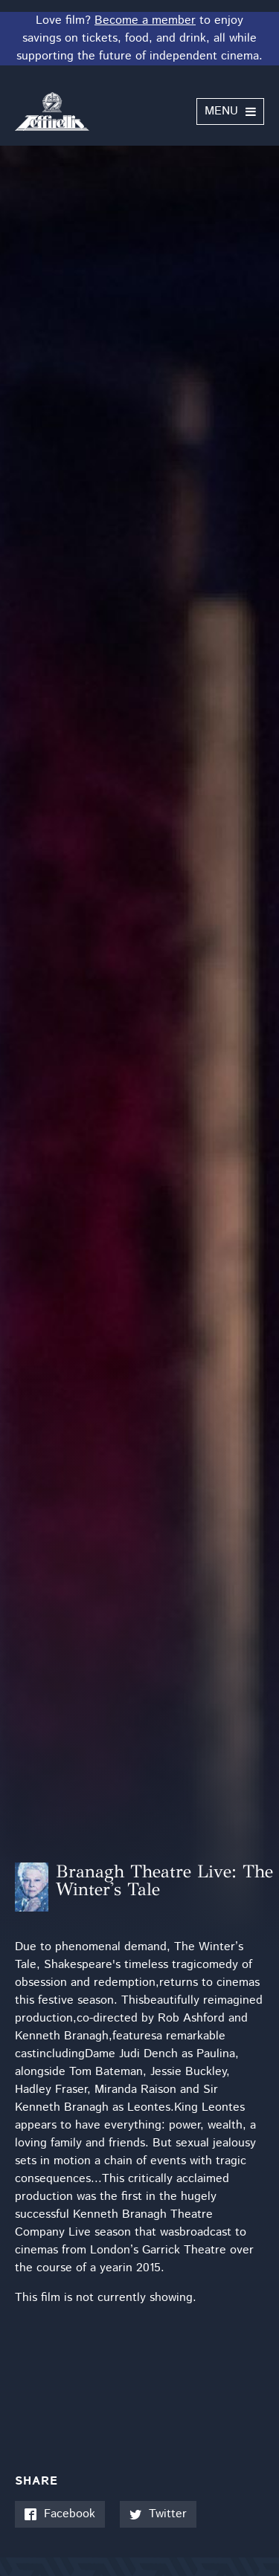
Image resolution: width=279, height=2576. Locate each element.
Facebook (60, 2513)
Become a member (145, 20)
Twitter (158, 2513)
